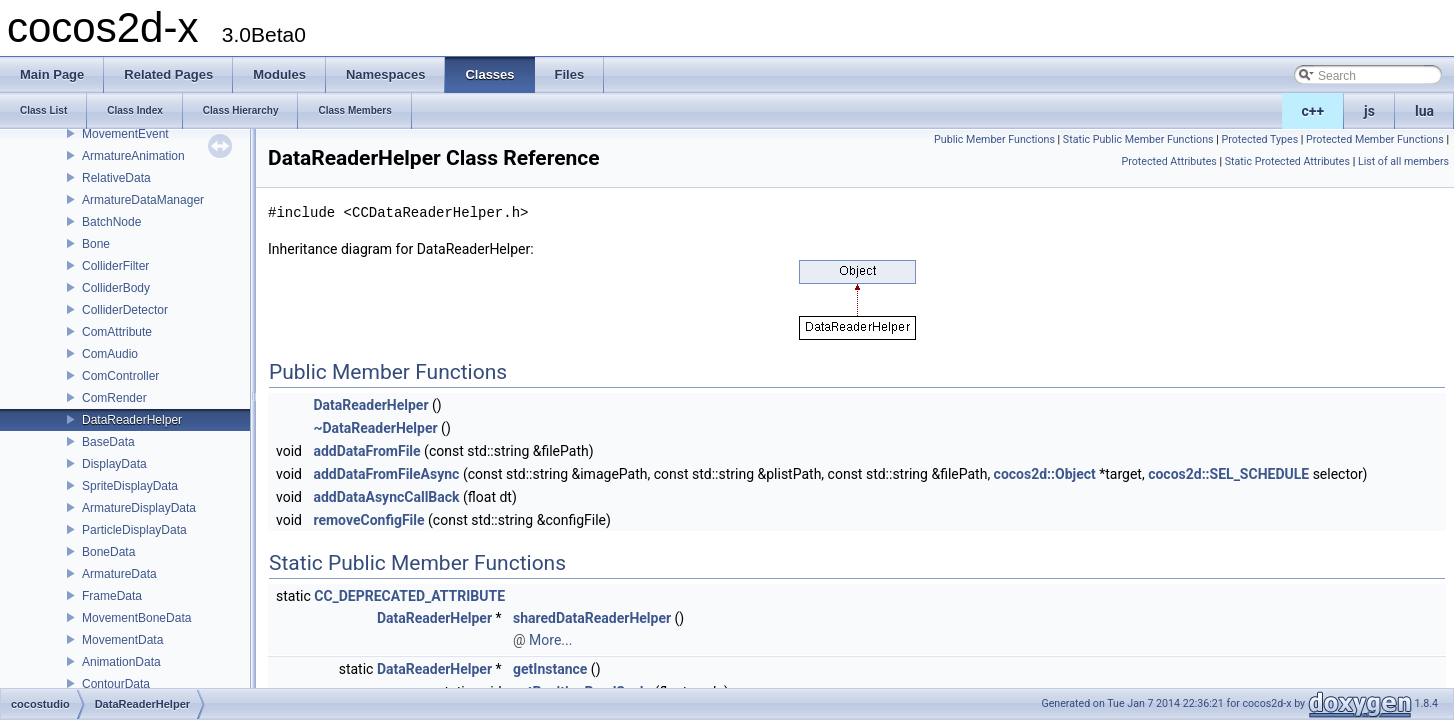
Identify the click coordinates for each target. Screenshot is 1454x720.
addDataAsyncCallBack (386, 497)
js (1369, 111)
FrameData (112, 596)
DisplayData (114, 464)
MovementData (122, 640)
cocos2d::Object (1045, 474)
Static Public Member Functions (1138, 139)
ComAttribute (117, 332)
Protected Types (1259, 139)
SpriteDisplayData (130, 486)
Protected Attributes (1169, 161)
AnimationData (121, 662)
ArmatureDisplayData (139, 508)
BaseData (108, 442)
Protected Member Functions (1375, 139)
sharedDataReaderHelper (592, 618)
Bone (96, 244)
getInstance (550, 669)
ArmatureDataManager (143, 200)
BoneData (108, 552)
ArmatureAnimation (133, 156)
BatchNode (111, 222)
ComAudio (110, 354)
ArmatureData (119, 574)
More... (550, 640)
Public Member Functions (994, 139)
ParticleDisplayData (134, 530)
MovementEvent (125, 134)
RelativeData (116, 178)
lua (1424, 111)
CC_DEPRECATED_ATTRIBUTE (409, 596)
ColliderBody (116, 288)
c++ (1313, 111)
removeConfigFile (368, 520)
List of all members (1403, 161)
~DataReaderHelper (375, 428)
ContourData (116, 684)
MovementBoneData (136, 618)
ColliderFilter (115, 266)
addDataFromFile (366, 451)
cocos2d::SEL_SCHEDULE (1228, 474)
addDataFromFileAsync (386, 474)
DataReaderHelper (132, 420)
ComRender (114, 398)
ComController (120, 376)
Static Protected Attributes (1287, 161)
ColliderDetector (125, 310)
